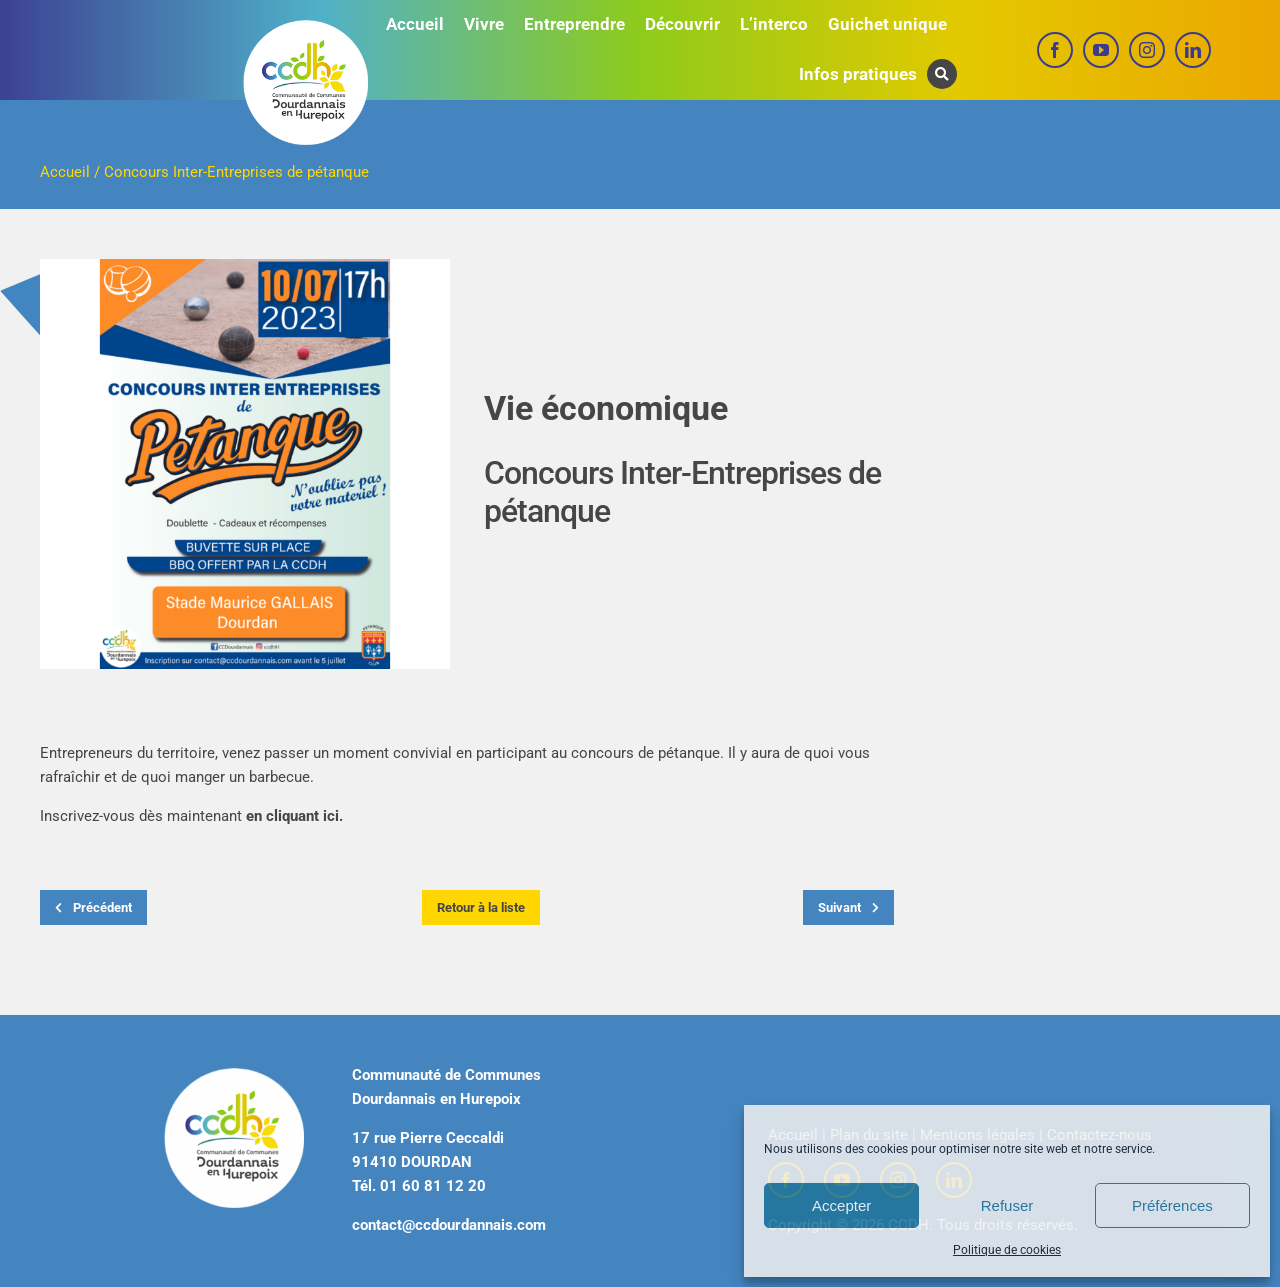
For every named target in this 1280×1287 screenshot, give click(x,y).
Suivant (848, 907)
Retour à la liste (481, 907)
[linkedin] (1193, 50)
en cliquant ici (292, 816)
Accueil (65, 172)
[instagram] (1147, 50)
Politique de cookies (1007, 1250)
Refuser (1007, 1205)
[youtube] (1101, 50)
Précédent (93, 907)
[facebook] (1055, 50)
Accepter (841, 1205)
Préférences (1172, 1205)
